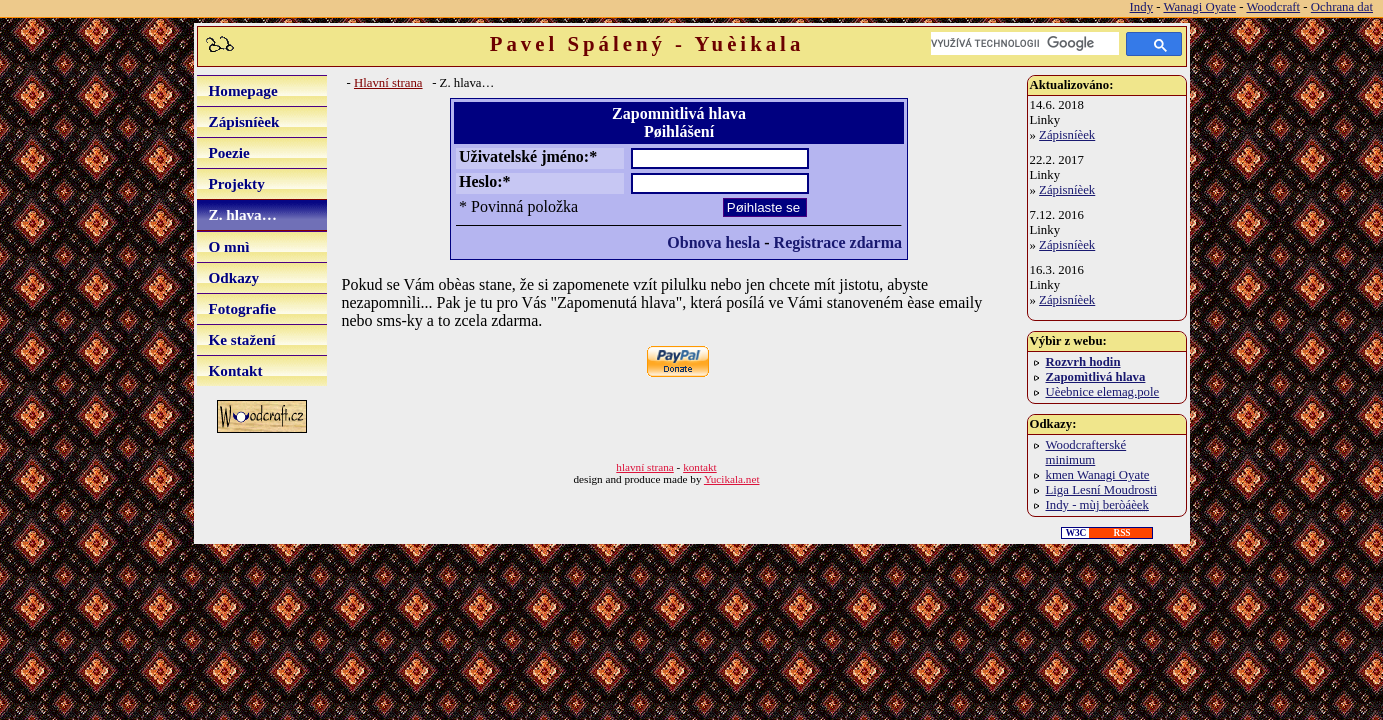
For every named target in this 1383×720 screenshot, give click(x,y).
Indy (1141, 7)
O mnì (229, 246)
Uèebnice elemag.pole (1103, 392)
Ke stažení (242, 339)
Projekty (237, 183)
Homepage (243, 90)
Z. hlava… (243, 214)
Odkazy (234, 277)
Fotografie (242, 308)
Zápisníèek (244, 121)
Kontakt (236, 370)
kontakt (700, 467)
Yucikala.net (732, 479)
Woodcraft (1273, 7)
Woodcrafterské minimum (1086, 452)
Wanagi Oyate (1199, 7)
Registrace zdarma (838, 242)
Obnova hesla (713, 242)
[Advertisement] (576, 421)
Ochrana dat (1342, 7)
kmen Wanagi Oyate (1098, 475)
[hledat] (1025, 43)
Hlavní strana (388, 83)
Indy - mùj (1097, 505)
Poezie (229, 152)
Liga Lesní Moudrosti (1102, 490)
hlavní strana (644, 467)
